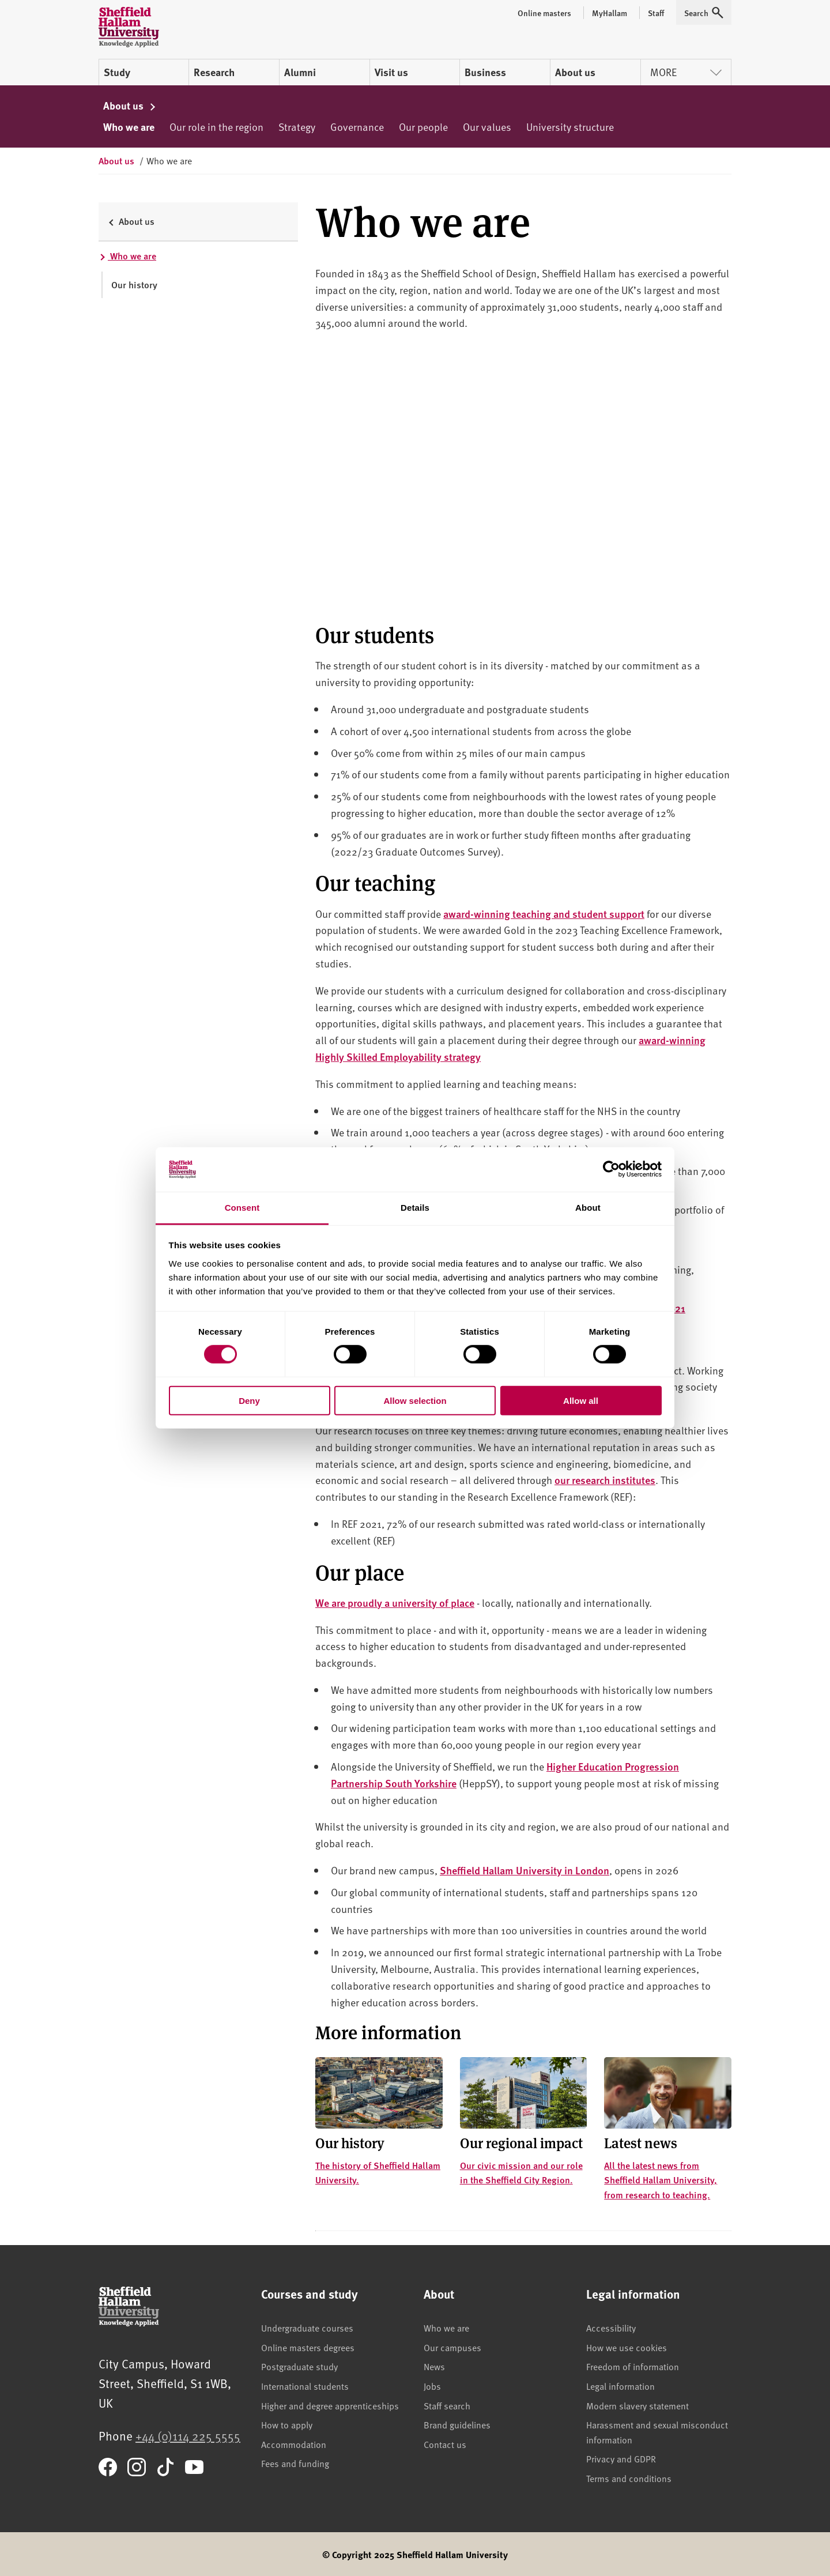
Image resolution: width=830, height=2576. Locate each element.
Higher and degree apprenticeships (330, 2405)
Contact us (445, 2444)
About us (575, 72)
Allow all (580, 1400)
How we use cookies (626, 2347)
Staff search (447, 2405)
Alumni (300, 72)
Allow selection (414, 1400)
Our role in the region (216, 126)
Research (214, 72)
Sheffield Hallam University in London (524, 1870)
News (434, 2366)
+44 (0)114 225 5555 (187, 2435)
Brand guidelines (457, 2424)
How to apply (286, 2424)
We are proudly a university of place (394, 1602)
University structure (570, 126)
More (686, 72)
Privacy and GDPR (621, 2458)
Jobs (432, 2385)
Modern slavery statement (637, 2405)
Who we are (128, 126)
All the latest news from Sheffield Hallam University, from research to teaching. (660, 2180)
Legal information (620, 2385)
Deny (249, 1400)
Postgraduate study (299, 2366)
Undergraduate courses (307, 2327)
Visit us (391, 72)
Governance (357, 126)
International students (305, 2385)
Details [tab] (415, 1207)
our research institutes (604, 1479)
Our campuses (452, 2347)
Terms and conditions (628, 2478)
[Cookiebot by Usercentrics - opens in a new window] (611, 1169)
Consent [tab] (242, 1207)
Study (117, 72)
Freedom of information (632, 2366)
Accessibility (611, 2327)
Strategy (296, 126)
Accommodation (293, 2444)
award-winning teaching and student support (543, 913)
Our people (423, 126)
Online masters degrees (307, 2347)
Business (485, 72)
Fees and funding (295, 2463)
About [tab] (588, 1207)
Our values (487, 126)
